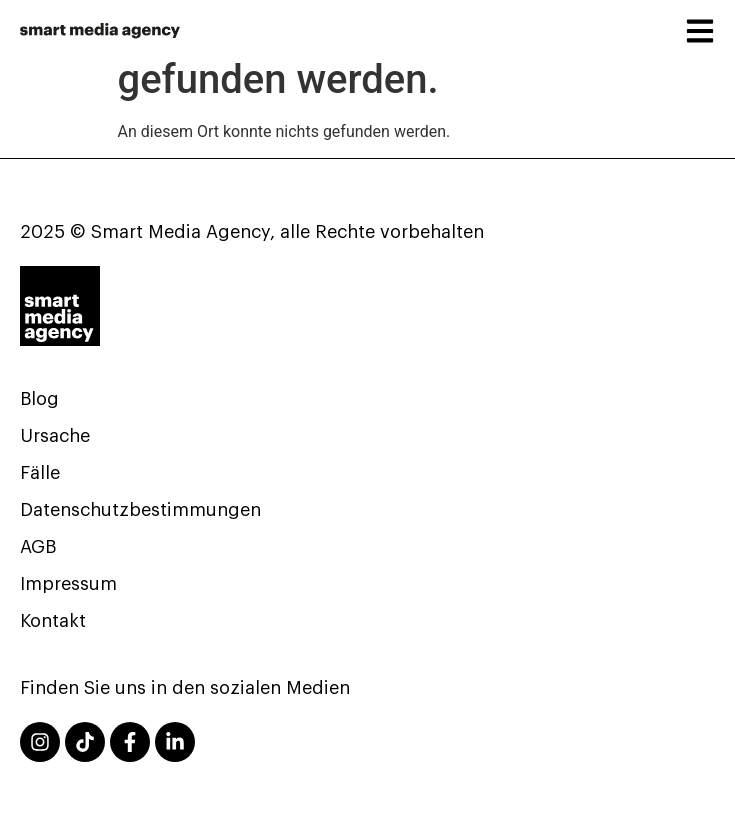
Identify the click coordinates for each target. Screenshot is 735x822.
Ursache (55, 436)
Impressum (68, 584)
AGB (38, 547)
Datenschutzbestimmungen (140, 510)
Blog (39, 399)
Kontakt (53, 621)
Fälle (40, 473)
